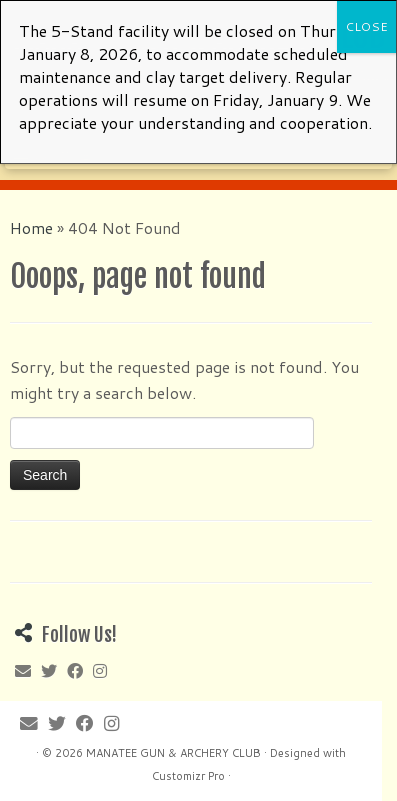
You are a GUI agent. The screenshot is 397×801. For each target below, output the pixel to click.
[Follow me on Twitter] (46, 151)
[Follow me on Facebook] (68, 151)
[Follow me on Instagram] (89, 151)
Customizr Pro (188, 776)
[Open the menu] (364, 144)
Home (31, 227)
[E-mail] (24, 151)
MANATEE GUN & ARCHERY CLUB (173, 753)
